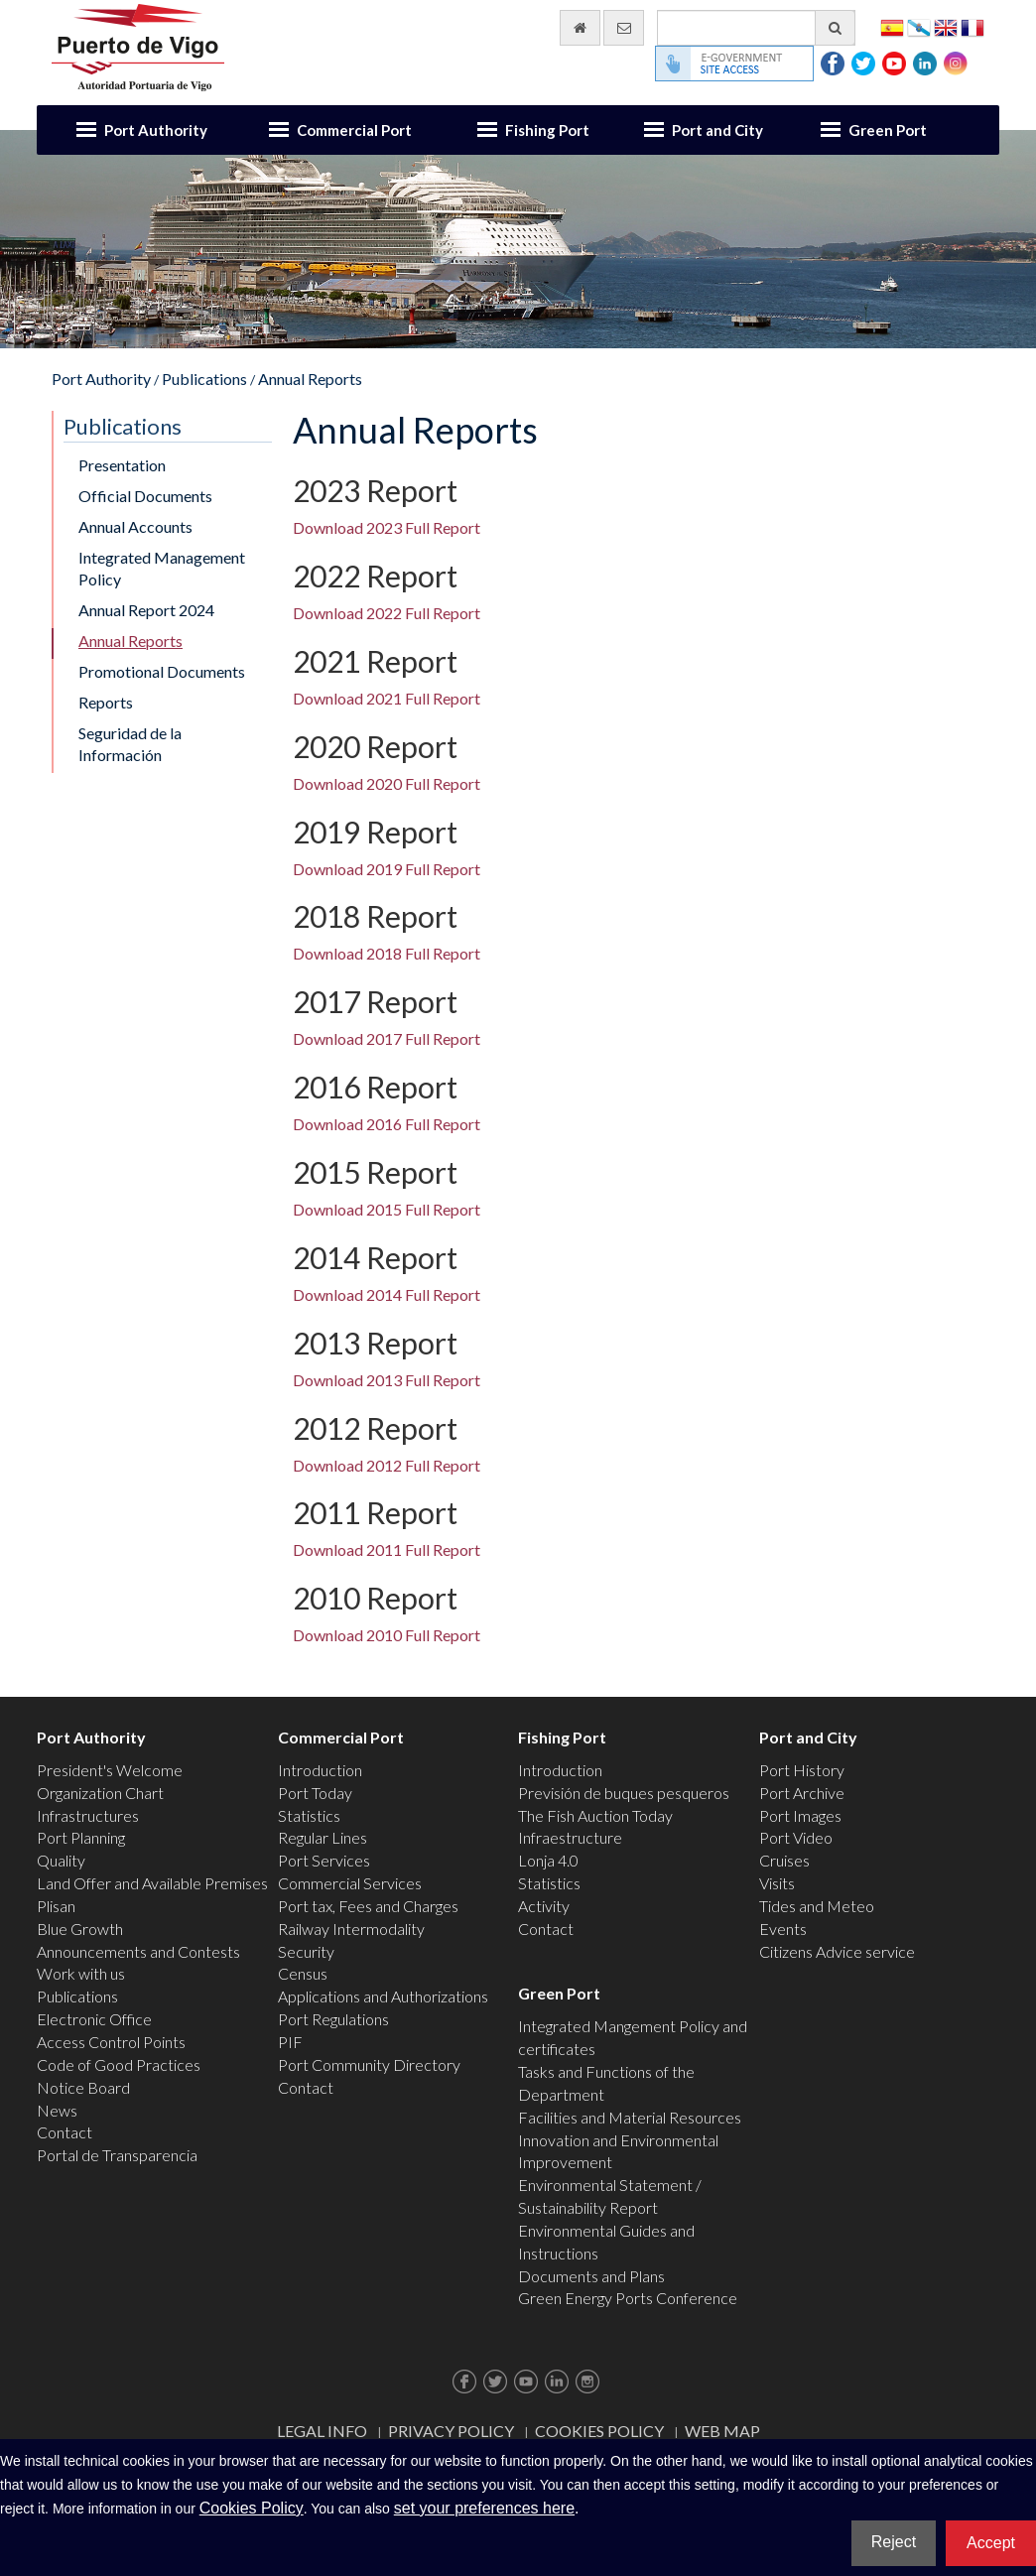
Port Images (800, 1815)
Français (972, 26)
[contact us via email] (623, 28)
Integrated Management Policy (161, 568)
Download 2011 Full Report (386, 1549)
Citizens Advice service (837, 1951)
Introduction (320, 1769)
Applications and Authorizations (383, 1996)
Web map (722, 2430)
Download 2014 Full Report (386, 1294)
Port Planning (81, 1837)
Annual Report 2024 (146, 609)
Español (892, 26)
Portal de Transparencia (117, 2154)
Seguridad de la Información (130, 744)
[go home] (580, 28)
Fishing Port (547, 130)
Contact (64, 2132)
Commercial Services (350, 1882)
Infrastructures (88, 1815)
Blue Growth (80, 1928)
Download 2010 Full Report (386, 1634)
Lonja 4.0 (548, 1860)
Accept (991, 2542)
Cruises (784, 1860)
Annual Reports (310, 378)
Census (302, 1973)
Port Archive (801, 1792)
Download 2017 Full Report (386, 1038)
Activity (544, 1905)
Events (783, 1928)
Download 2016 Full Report (386, 1123)
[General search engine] (756, 28)
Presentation (122, 464)
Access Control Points (111, 2041)
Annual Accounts (135, 526)
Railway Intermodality (351, 1928)
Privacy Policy (451, 2430)
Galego (919, 26)
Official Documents (145, 495)
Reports (105, 702)
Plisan (56, 1905)
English (946, 26)
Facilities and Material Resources (629, 2117)
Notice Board (83, 2087)
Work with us (81, 1973)
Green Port (887, 130)
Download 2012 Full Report (386, 1465)
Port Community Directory (369, 2064)
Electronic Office (94, 2018)
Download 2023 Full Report (386, 527)
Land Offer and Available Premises (152, 1882)
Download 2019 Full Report (386, 868)
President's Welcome (110, 1769)
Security (306, 1951)
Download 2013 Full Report (386, 1379)
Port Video (796, 1837)
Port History (801, 1769)
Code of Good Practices (118, 2064)
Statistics (309, 1815)
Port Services (324, 1860)
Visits (777, 1882)
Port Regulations (333, 2018)
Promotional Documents (161, 671)
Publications (204, 378)
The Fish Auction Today (595, 1815)
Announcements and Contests (138, 1951)
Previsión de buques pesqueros (623, 1792)
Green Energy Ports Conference (627, 2297)
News (57, 2110)
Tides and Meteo (816, 1905)
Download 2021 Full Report (386, 698)
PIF (290, 2041)
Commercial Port (354, 130)
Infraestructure (570, 1837)
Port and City (717, 130)
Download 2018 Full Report (386, 953)
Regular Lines (322, 1837)
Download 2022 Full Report (386, 612)
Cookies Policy (599, 2430)
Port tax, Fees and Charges (368, 1905)
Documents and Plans (591, 2275)
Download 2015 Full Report (386, 1209)
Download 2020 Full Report (386, 783)
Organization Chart (100, 1792)
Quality (61, 1860)
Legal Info (322, 2430)
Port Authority (155, 130)
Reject (893, 2541)
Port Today (315, 1792)
